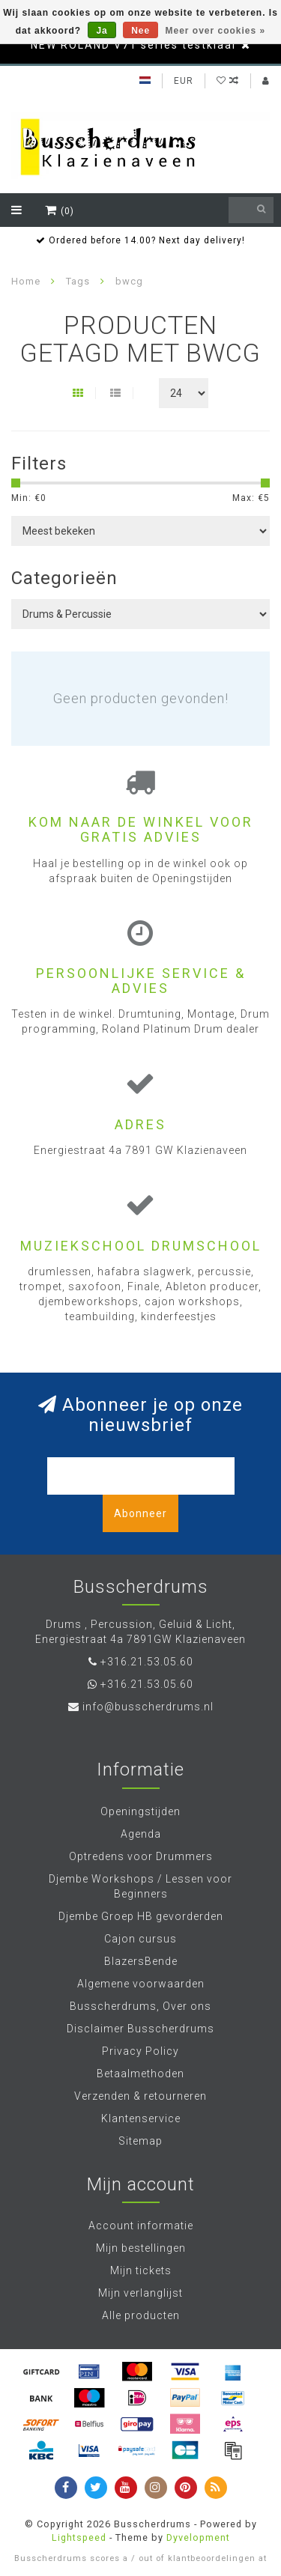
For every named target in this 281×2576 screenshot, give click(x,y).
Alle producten (141, 2315)
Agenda (141, 1834)
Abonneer (140, 1513)
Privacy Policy (140, 2051)
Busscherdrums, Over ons (140, 2006)
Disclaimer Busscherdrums (140, 2029)
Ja (101, 30)
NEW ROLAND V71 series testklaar (134, 45)
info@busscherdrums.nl (148, 1707)
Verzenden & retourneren (140, 2096)
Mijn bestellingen (141, 2248)
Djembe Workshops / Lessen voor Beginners (140, 1886)
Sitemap (140, 2141)
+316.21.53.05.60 (146, 1662)
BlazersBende (141, 1961)
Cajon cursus (140, 1939)
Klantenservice (141, 2118)
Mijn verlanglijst (140, 2293)
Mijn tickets (141, 2270)
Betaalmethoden (140, 2074)
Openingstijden (140, 1811)
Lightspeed (79, 2537)
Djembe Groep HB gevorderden (140, 1916)
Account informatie (140, 2226)
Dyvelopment (198, 2537)
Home (25, 281)
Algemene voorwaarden (141, 1984)
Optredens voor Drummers (141, 1856)
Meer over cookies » (216, 30)
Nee (140, 30)
